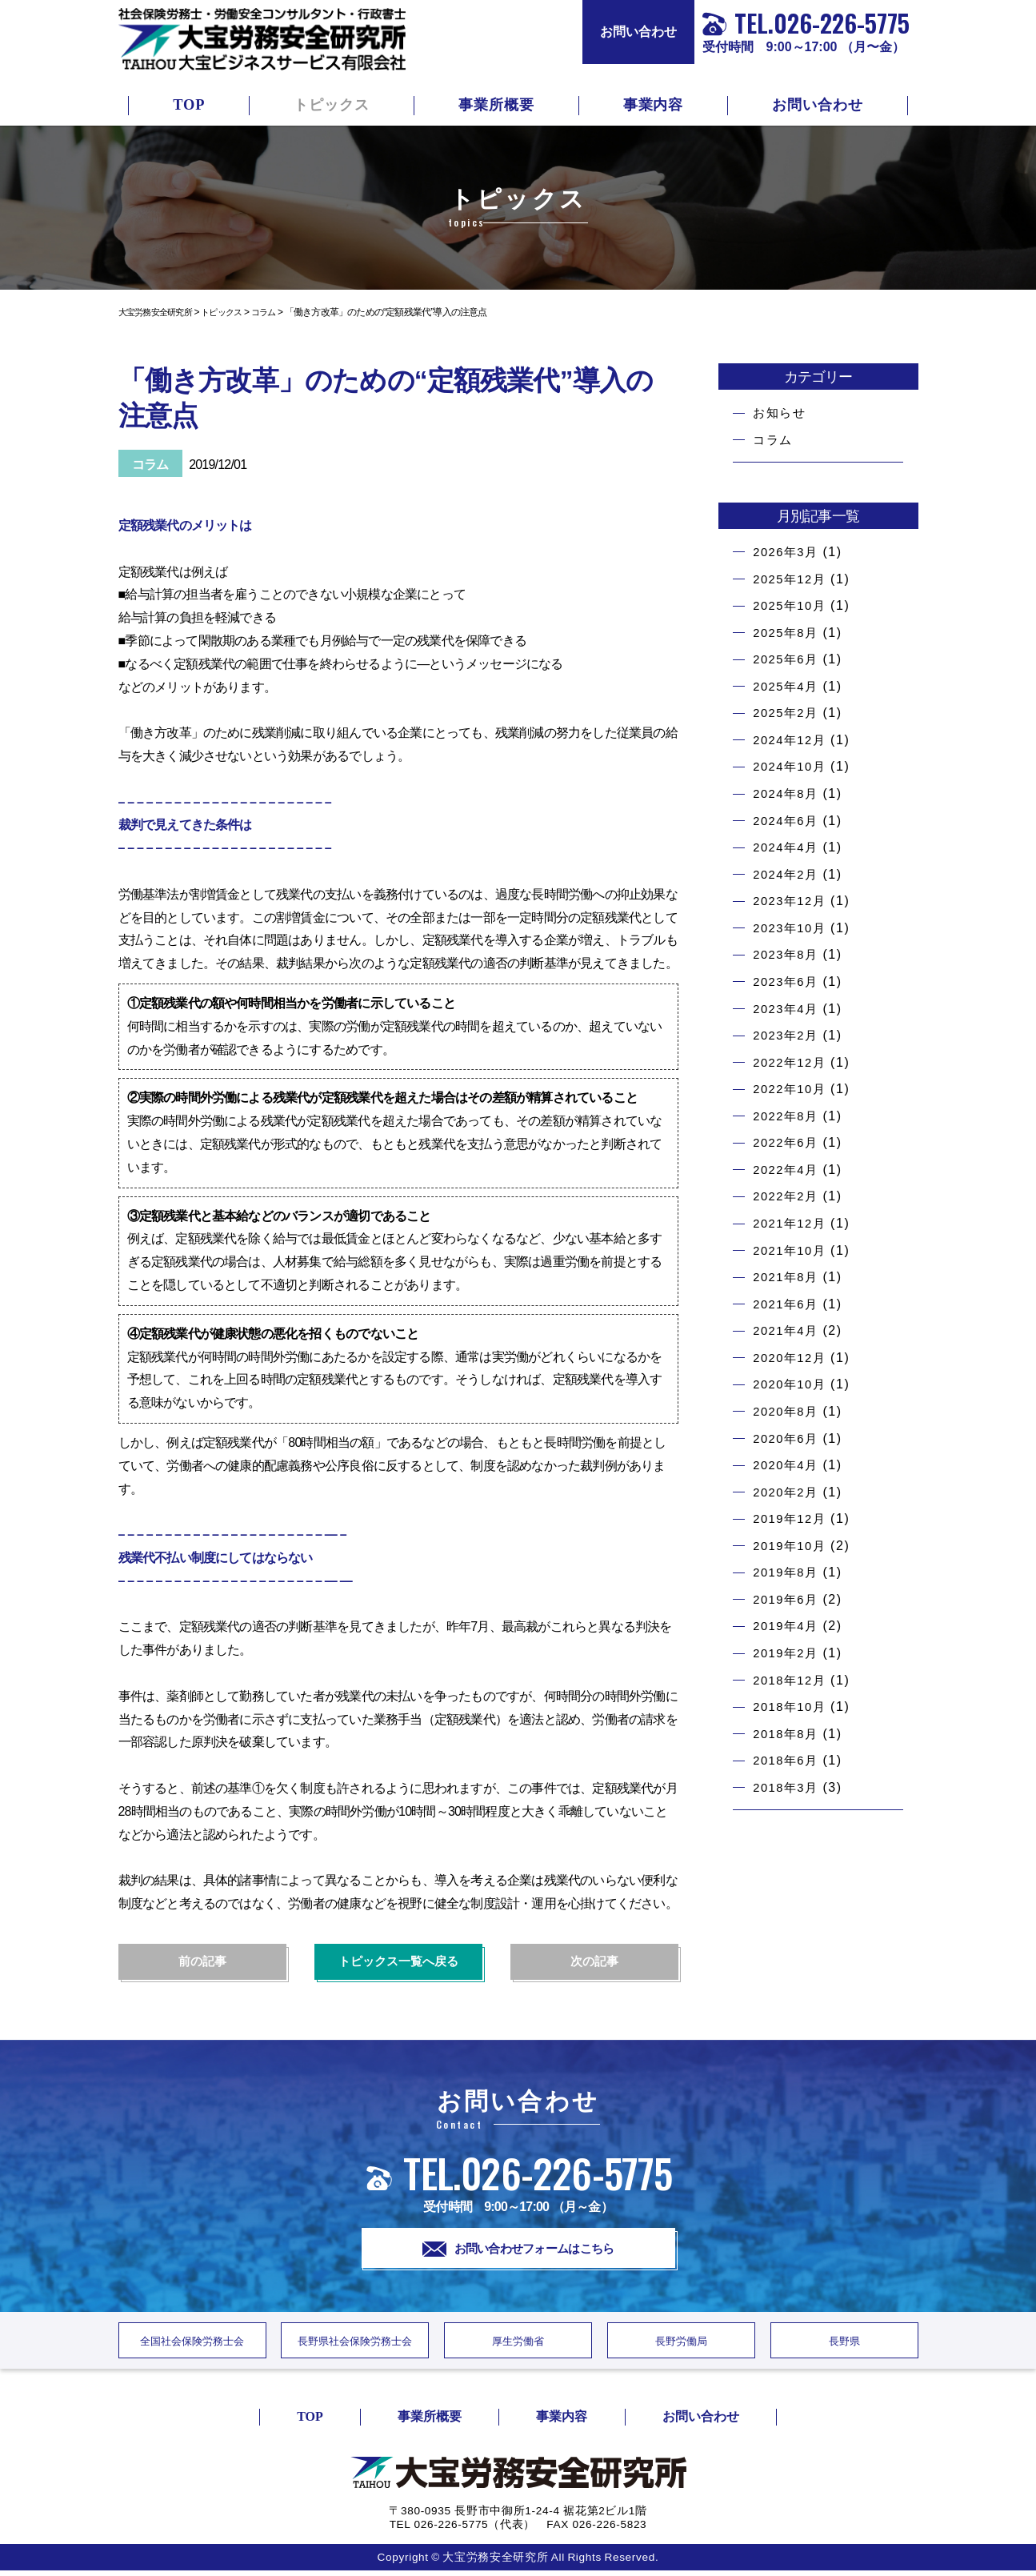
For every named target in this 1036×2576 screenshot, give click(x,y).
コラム (774, 440)
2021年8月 (788, 1277)
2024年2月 (788, 874)
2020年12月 (792, 1357)
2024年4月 (788, 847)
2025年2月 (788, 712)
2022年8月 (788, 1116)
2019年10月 (792, 1545)
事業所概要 (496, 105)
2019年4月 (788, 1626)
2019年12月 (792, 1518)
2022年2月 (788, 1196)
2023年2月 (788, 1035)
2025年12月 (792, 579)
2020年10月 (792, 1384)
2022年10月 (792, 1089)
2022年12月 (792, 1062)
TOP (189, 105)
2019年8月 (788, 1572)
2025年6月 (788, 659)
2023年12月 (792, 900)
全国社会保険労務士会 (192, 2345)
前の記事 (202, 1962)
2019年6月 (788, 1599)
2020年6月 (788, 1438)
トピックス (332, 105)
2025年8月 (788, 632)
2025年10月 (792, 605)
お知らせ (781, 412)
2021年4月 (788, 1330)
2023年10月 (792, 928)
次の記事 (594, 1962)
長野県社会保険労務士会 (355, 2345)
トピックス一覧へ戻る (398, 1962)
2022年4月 (788, 1169)
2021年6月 (788, 1304)
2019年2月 (788, 1653)
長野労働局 (681, 2345)
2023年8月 (788, 954)
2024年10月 (792, 766)
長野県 (844, 2345)
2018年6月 (788, 1760)
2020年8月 (788, 1411)
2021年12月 (792, 1223)
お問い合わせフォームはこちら (518, 2249)
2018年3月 (788, 1787)
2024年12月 (792, 740)
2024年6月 (788, 820)
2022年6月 (788, 1142)
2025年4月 (788, 686)
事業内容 (653, 105)
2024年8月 (788, 793)
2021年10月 (792, 1250)
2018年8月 (788, 1734)
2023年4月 (788, 1009)
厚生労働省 (518, 2345)
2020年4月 (788, 1465)
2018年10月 (792, 1706)
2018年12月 (792, 1680)
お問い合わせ (638, 31)
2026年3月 (788, 552)
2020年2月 (788, 1492)
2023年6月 (788, 981)
